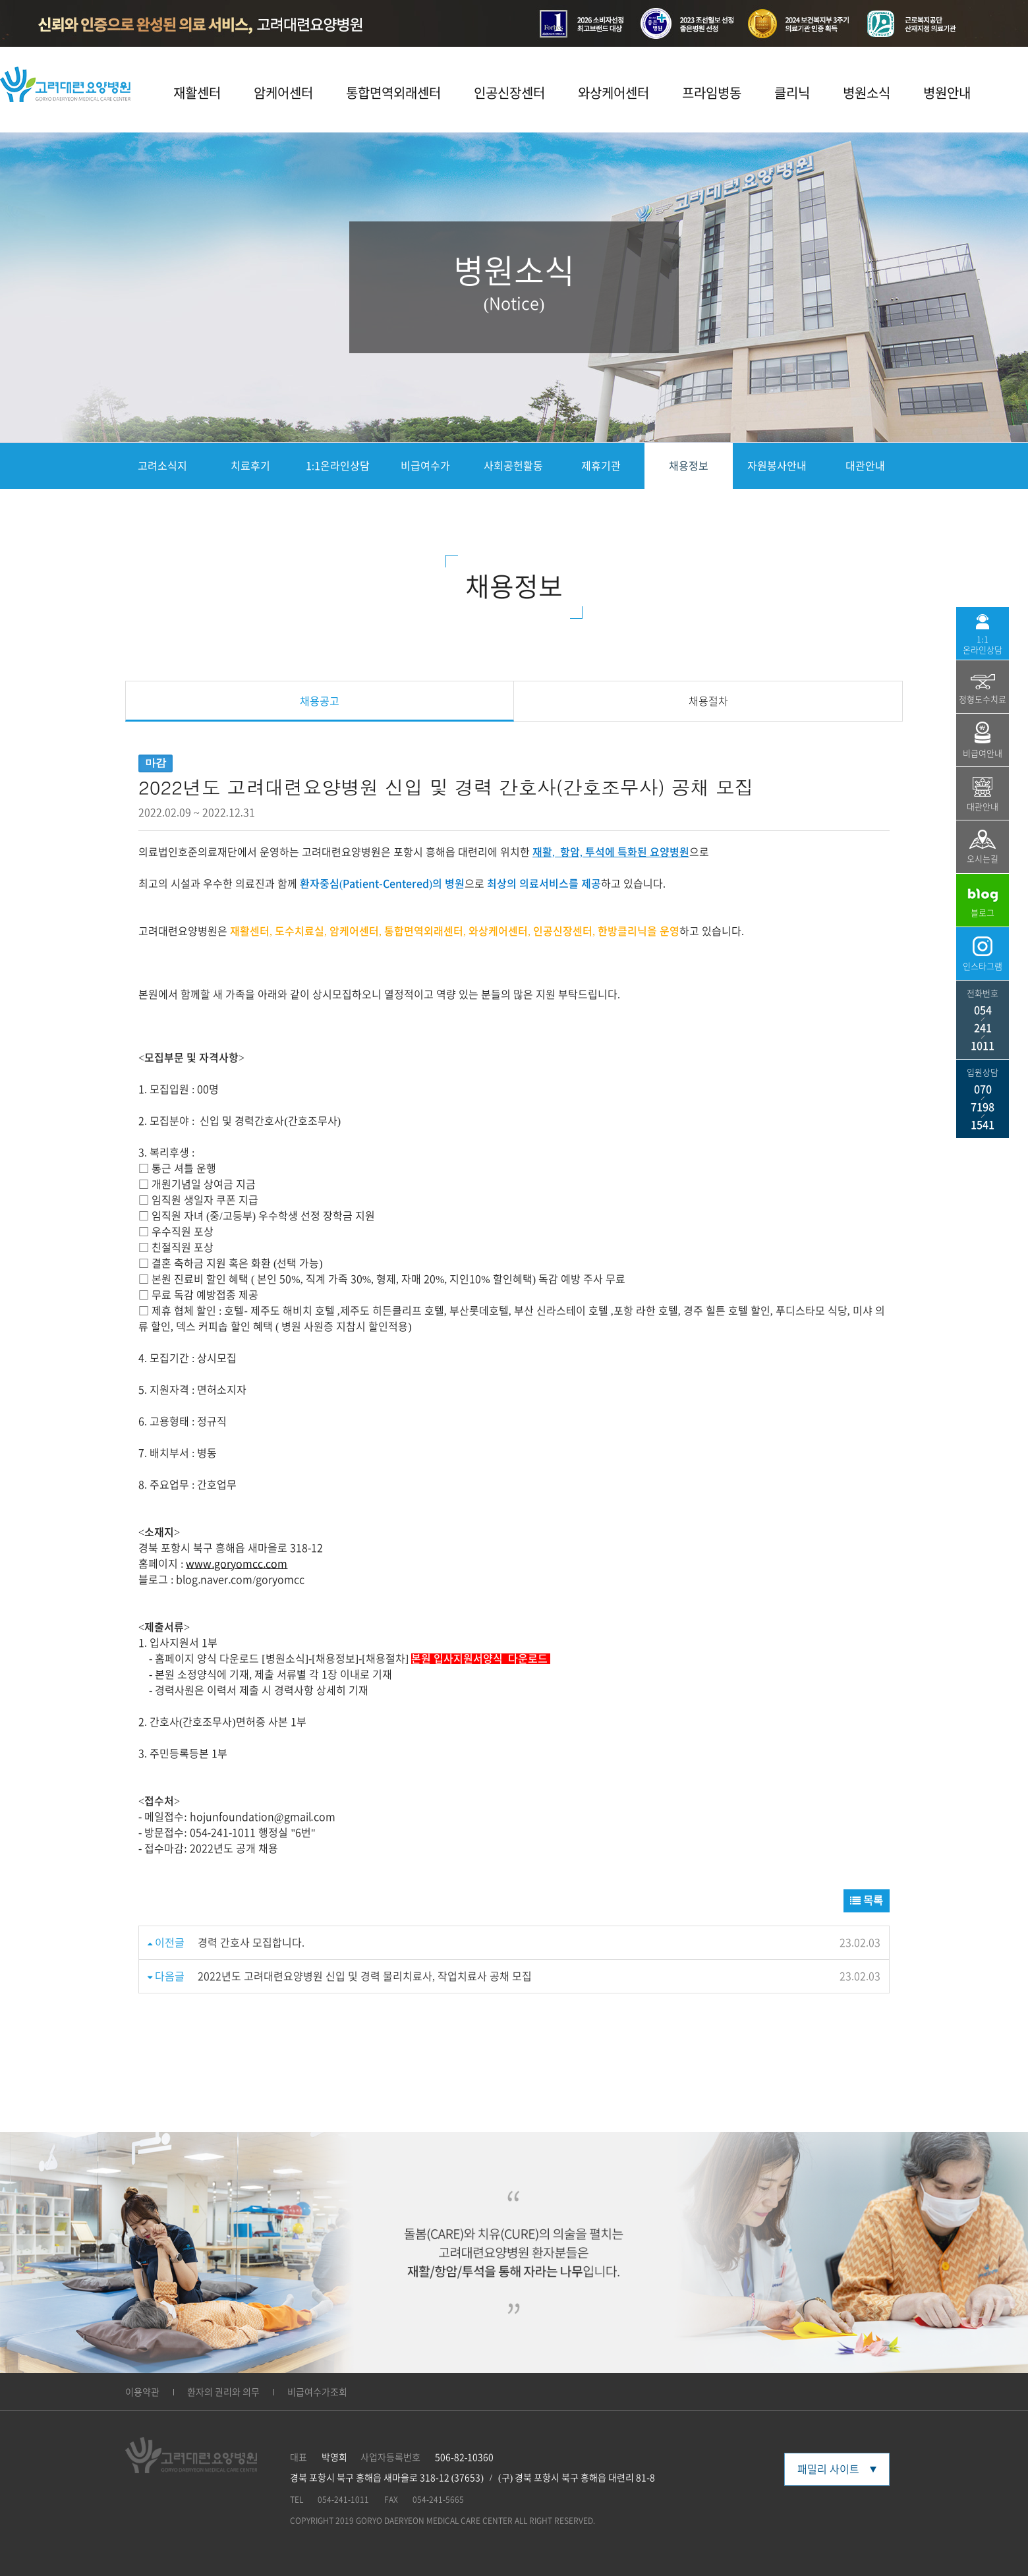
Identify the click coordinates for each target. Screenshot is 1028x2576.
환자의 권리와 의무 (223, 2392)
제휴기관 (601, 466)
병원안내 (947, 93)
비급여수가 (425, 466)
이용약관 (142, 2392)
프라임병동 (711, 93)
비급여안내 (982, 740)
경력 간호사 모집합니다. (251, 1942)
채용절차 (708, 701)
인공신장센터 (509, 93)
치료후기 (250, 466)
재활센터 (197, 93)
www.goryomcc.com (236, 1564)
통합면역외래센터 (393, 93)
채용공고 (319, 701)
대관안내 (865, 466)
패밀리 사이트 (836, 2469)
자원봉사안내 (777, 466)
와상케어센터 (613, 93)
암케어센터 (283, 93)
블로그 (983, 902)
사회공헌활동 (513, 466)
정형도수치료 (982, 689)
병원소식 (866, 93)
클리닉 (792, 93)
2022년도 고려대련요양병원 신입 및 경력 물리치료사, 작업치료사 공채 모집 (365, 1976)
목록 (866, 1900)
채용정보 (688, 466)
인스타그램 (982, 953)
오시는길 (982, 846)
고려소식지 (162, 466)
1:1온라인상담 (338, 466)
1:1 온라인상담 (982, 634)
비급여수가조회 (317, 2392)
